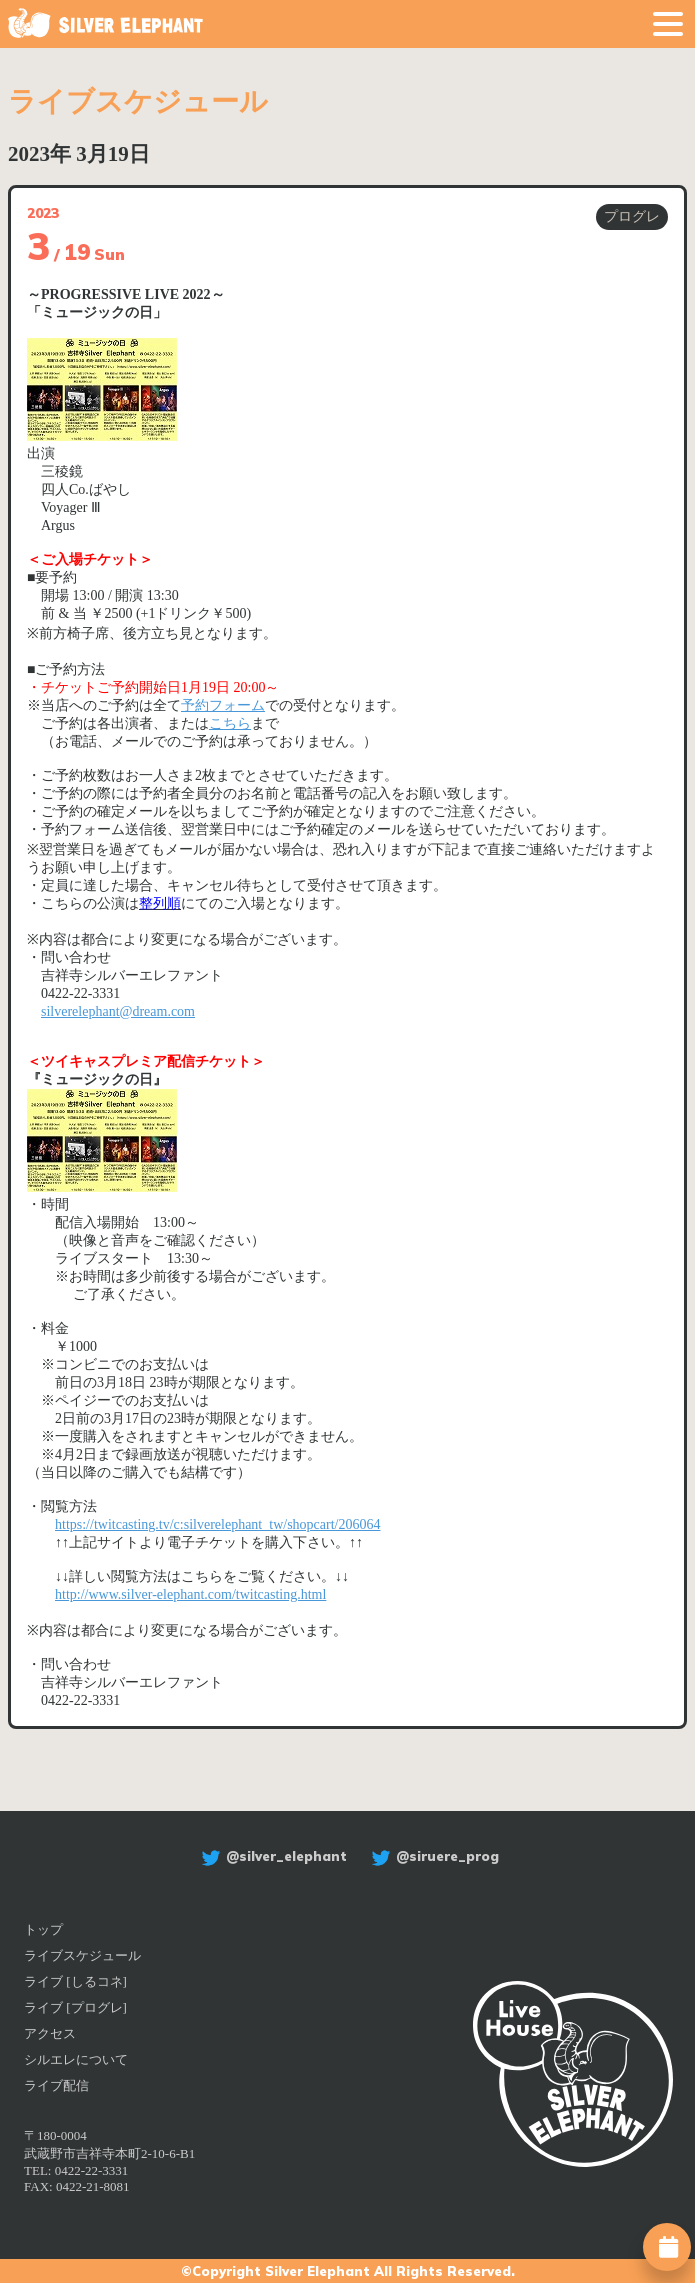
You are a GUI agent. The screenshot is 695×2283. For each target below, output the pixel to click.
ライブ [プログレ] (75, 2007)
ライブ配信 (56, 2085)
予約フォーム (223, 705)
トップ (43, 1929)
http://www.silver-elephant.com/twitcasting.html (190, 1594)
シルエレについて (76, 2059)
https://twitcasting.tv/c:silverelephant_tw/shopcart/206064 (217, 1524)
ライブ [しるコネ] (75, 1981)
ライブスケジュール (82, 1955)
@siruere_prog (432, 1856)
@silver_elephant (271, 1856)
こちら (230, 723)
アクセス (50, 2033)
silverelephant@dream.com (118, 1011)
